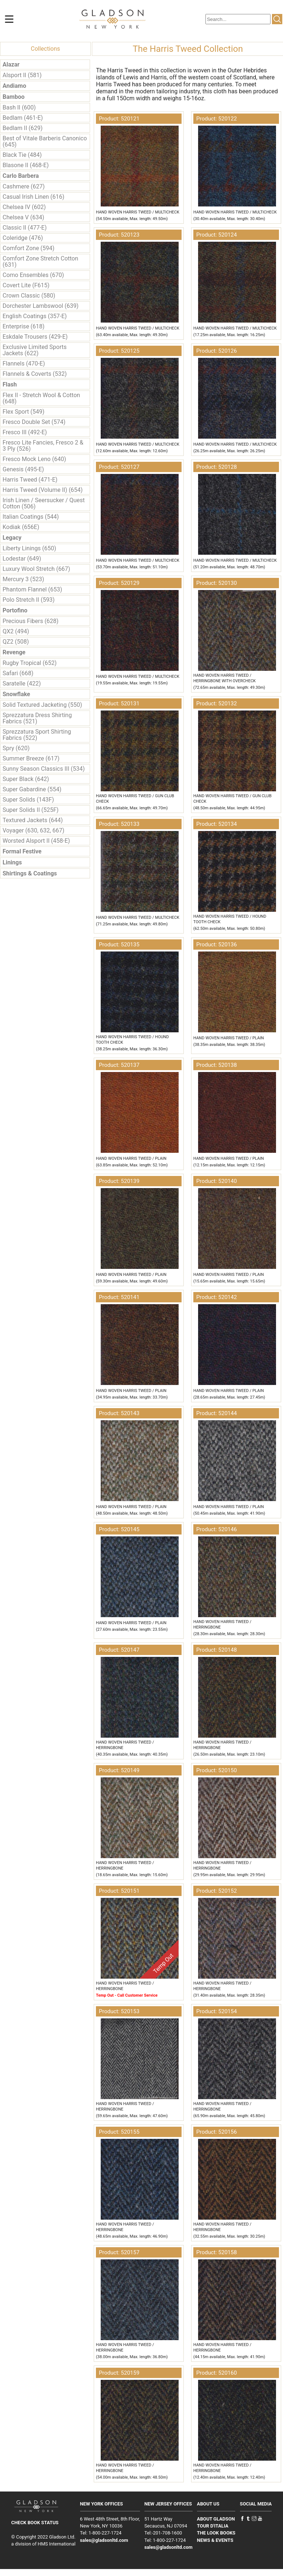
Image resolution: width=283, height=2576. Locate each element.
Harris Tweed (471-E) (30, 479)
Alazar (11, 64)
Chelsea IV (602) (24, 207)
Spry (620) (16, 748)
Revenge (14, 652)
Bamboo (14, 96)
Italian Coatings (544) (31, 516)
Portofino (15, 610)
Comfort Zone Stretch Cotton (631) (40, 261)
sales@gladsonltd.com (104, 2540)
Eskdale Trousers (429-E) (35, 336)
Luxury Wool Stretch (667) (36, 568)
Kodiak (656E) (21, 527)
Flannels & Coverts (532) (35, 373)
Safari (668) (18, 673)
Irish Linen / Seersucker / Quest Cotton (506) (44, 503)
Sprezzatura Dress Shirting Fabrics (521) (37, 718)
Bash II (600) (19, 107)
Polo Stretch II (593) (29, 599)
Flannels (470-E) (24, 363)
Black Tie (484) (22, 154)
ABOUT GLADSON (216, 2519)
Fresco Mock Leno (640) (34, 459)
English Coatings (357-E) (35, 316)
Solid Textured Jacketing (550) (42, 704)
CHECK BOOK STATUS (35, 2522)
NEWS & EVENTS (215, 2540)
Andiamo (14, 85)
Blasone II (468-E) (26, 165)
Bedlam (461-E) (23, 117)
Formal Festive (22, 851)
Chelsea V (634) (23, 217)
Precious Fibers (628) (30, 621)
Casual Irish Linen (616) (33, 196)
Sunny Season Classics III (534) (44, 768)
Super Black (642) (26, 779)
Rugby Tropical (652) (30, 662)
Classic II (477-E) (25, 227)
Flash (10, 384)
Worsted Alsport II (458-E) (36, 840)
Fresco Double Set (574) (34, 421)
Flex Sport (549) (23, 411)
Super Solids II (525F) (30, 809)
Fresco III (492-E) (25, 432)
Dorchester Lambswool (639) (41, 305)
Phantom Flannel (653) (32, 589)
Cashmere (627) (23, 186)
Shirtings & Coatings (30, 873)
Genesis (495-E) (23, 469)
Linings (12, 862)
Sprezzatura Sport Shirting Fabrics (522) (37, 734)
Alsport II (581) (22, 75)
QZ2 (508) (16, 641)
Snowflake (16, 694)
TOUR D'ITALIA (213, 2526)
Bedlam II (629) (23, 128)
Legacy (12, 537)
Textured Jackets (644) (33, 820)
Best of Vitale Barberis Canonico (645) (45, 141)
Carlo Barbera (21, 175)
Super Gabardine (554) (32, 789)
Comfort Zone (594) (28, 248)
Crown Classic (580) (29, 295)
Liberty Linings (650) (29, 548)
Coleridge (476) (23, 237)
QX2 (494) (16, 631)
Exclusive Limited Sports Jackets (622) (35, 350)
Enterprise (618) (23, 326)
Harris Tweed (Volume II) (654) (43, 489)
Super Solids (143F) (28, 799)
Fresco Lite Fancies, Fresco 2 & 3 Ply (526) (43, 445)
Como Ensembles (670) (33, 274)
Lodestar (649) (22, 558)
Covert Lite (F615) (26, 285)
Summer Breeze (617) (31, 758)
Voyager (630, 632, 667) (33, 830)
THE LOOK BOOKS (216, 2533)
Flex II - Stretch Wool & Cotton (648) (41, 398)
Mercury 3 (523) (23, 579)
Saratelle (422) (22, 683)
